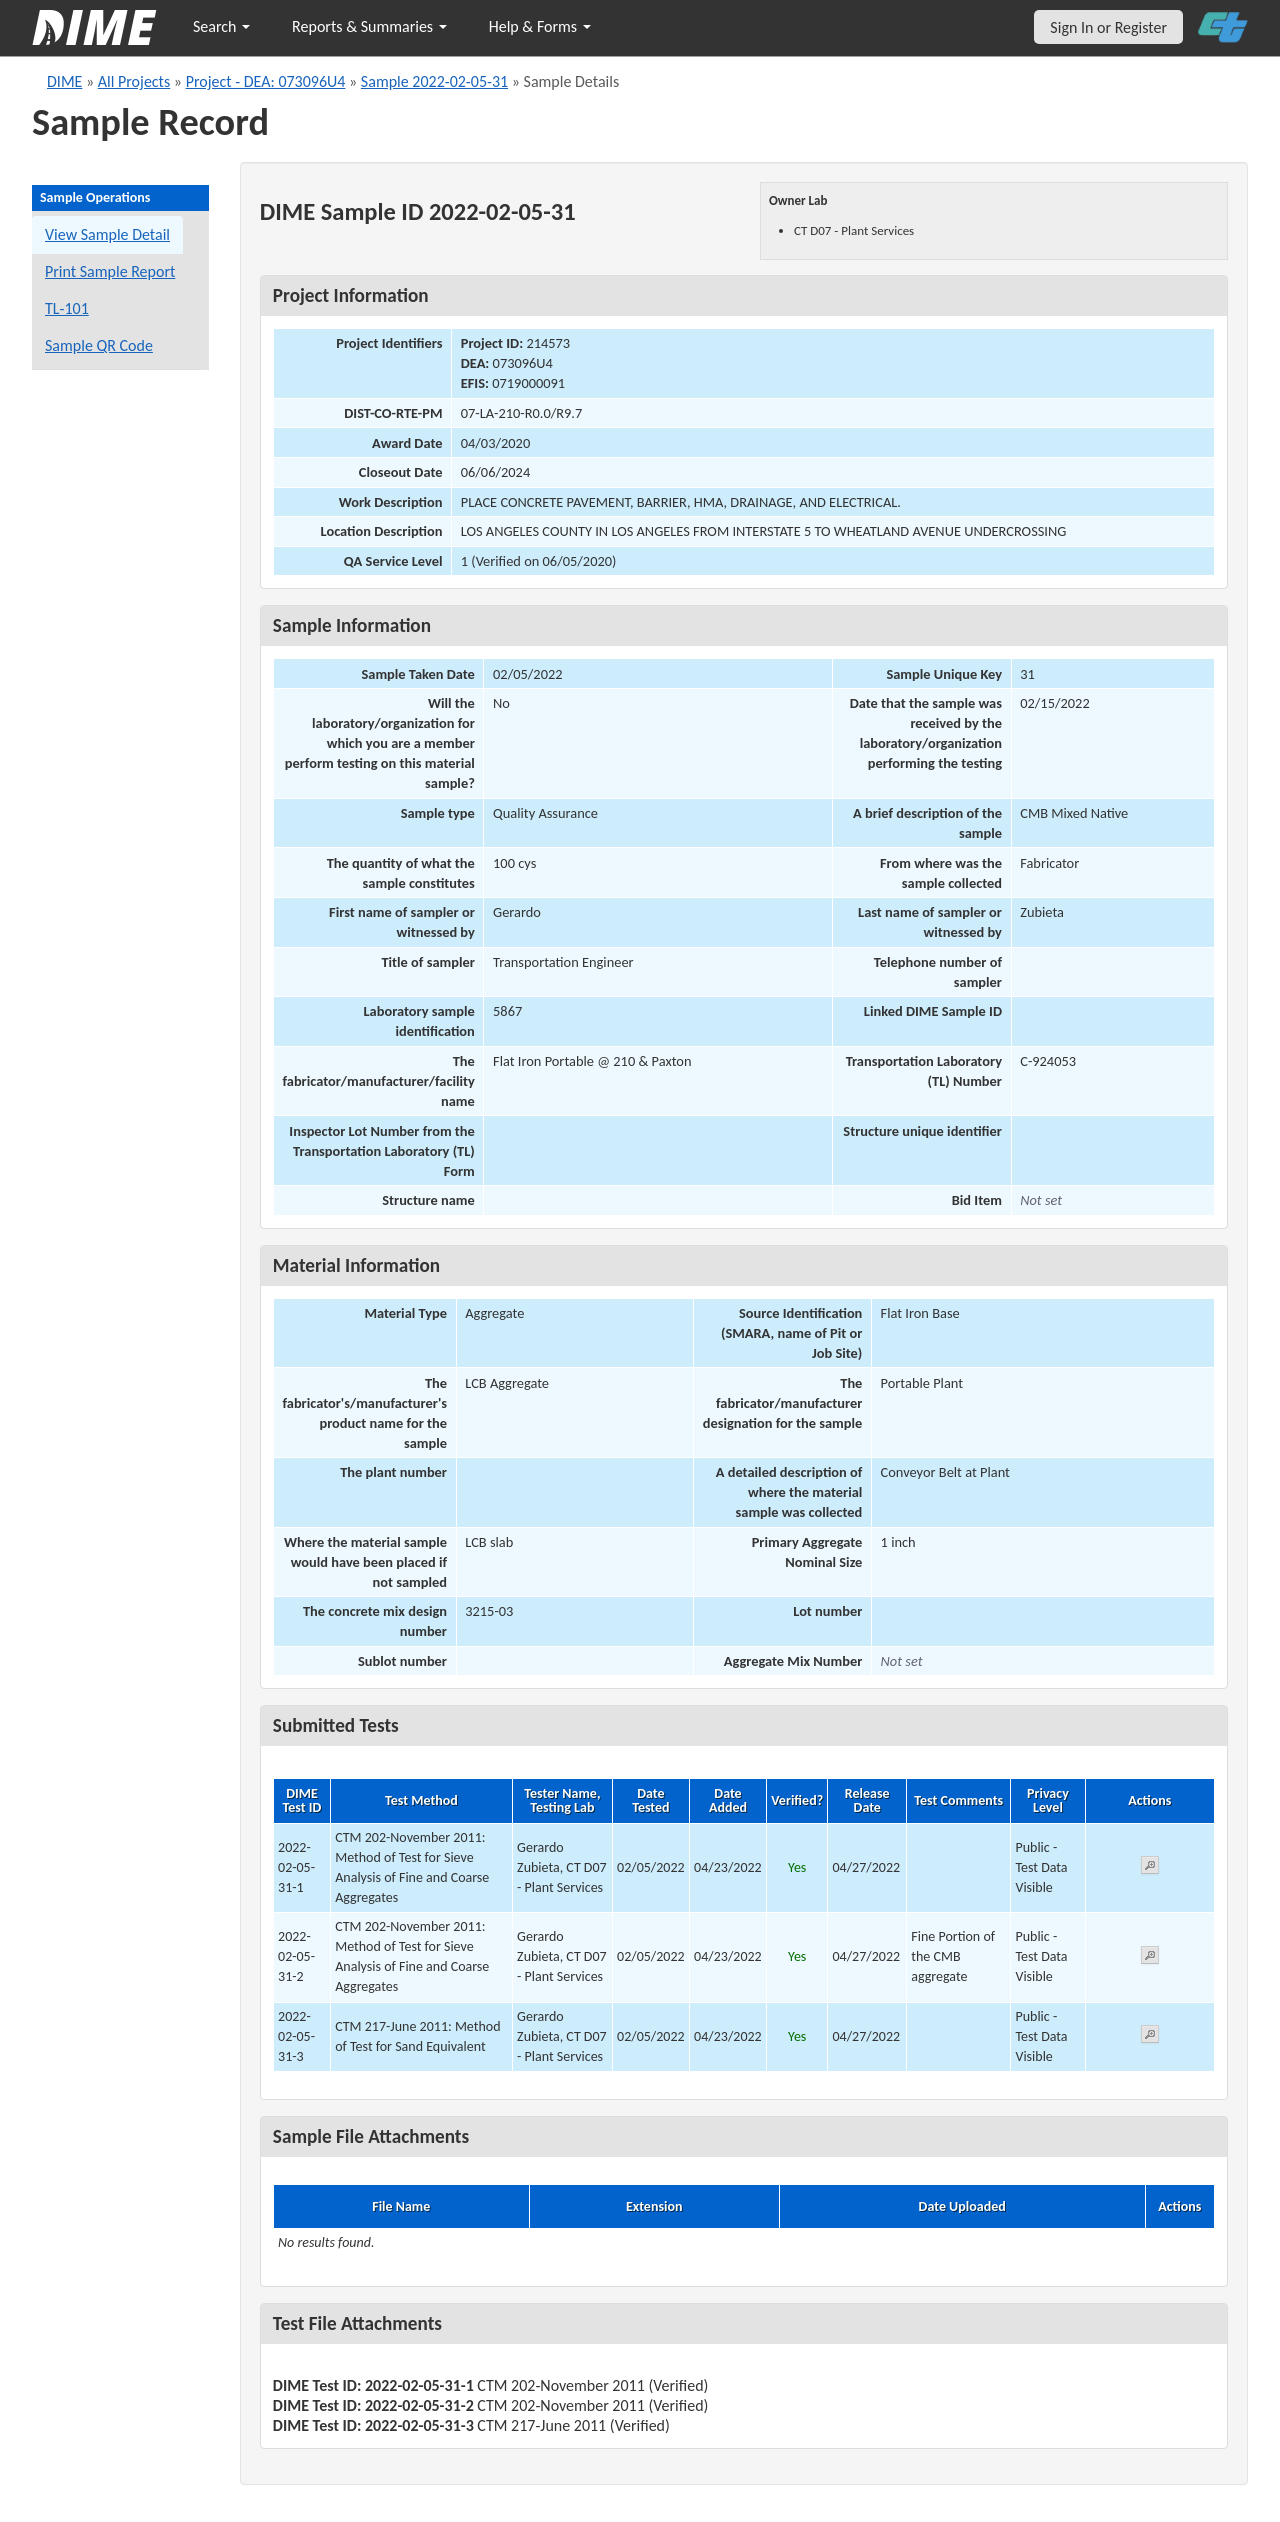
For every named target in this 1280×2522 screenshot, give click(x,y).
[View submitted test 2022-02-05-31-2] (1150, 1958)
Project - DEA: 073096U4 (266, 81)
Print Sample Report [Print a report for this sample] (110, 271)
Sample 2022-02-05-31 (434, 81)
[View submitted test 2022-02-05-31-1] (1150, 1868)
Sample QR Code (99, 345)
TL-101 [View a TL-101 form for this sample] (67, 308)
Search (221, 26)
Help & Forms (540, 26)
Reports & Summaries (369, 26)
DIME (64, 81)
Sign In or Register (1108, 27)
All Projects (134, 81)
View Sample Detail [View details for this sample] (107, 234)
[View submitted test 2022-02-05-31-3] (1150, 2037)
